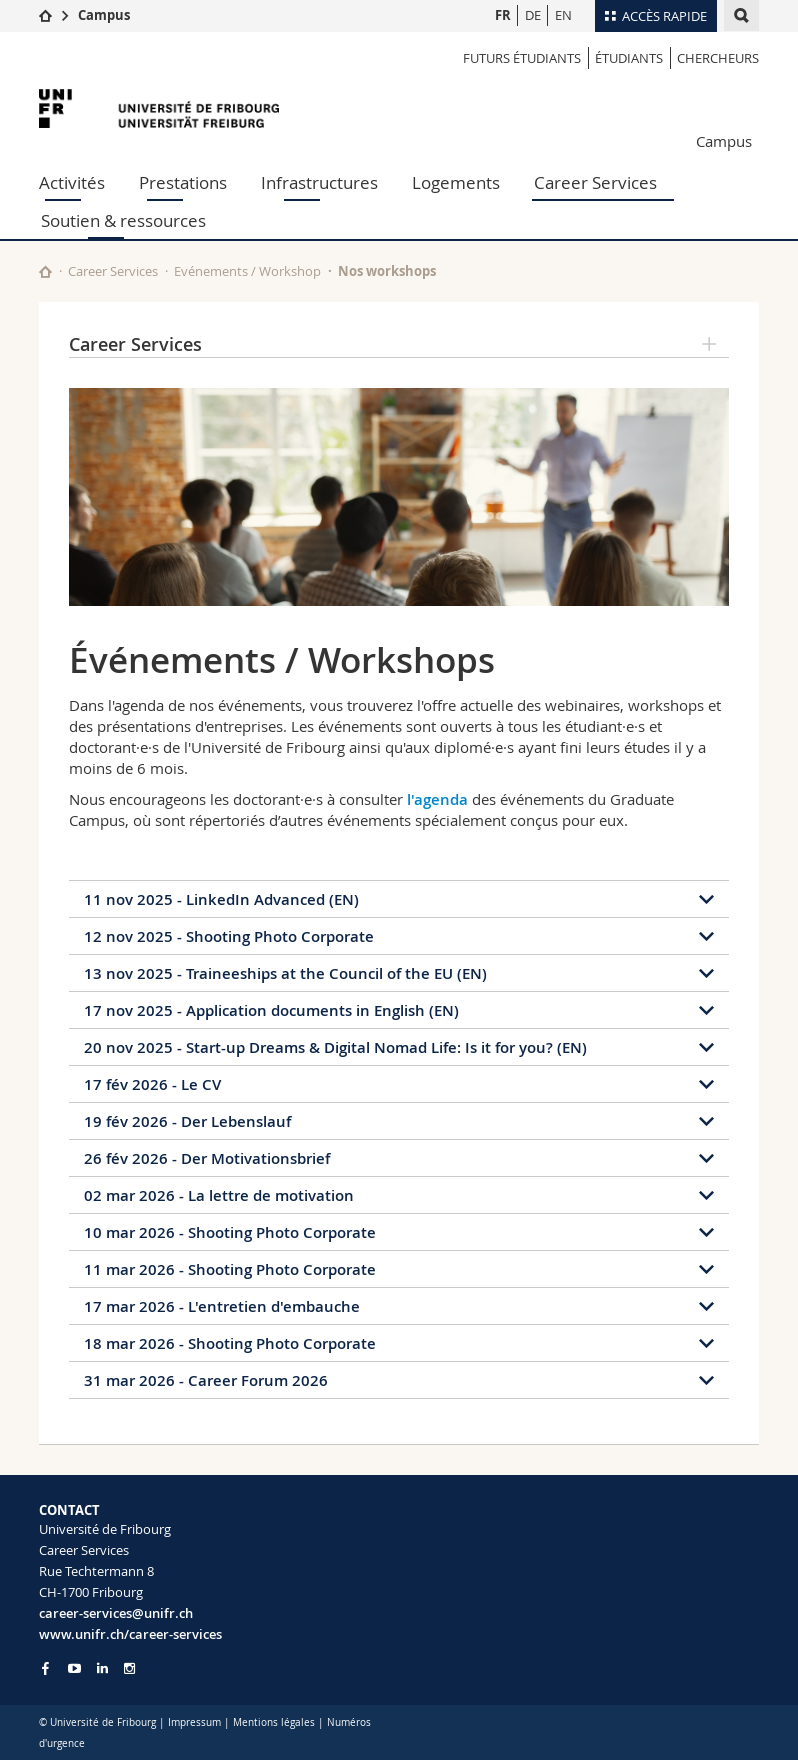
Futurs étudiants (522, 58)
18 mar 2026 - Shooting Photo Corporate (230, 1343)
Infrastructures (319, 182)
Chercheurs (718, 58)
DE (533, 15)
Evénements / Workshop (247, 271)
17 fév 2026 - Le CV (152, 1084)
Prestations (183, 182)
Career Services (595, 182)
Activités (72, 182)
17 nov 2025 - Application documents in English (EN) (271, 1010)
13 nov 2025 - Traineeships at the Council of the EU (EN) (285, 973)
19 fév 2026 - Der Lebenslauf (187, 1121)
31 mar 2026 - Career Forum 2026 (206, 1380)
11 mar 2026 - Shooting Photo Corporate (230, 1269)
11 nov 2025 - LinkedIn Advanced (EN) (221, 899)
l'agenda (437, 799)
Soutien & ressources (123, 220)
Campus (104, 15)
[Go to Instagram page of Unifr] (129, 1668)
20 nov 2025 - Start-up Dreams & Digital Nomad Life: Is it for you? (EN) (335, 1047)
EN (563, 15)
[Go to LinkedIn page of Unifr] (102, 1668)
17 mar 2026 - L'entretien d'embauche (222, 1306)
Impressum (194, 1722)
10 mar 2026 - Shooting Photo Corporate (230, 1232)
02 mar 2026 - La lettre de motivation (219, 1195)
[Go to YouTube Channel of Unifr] (74, 1668)
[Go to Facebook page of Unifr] (45, 1668)
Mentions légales (274, 1722)
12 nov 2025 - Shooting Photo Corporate (229, 936)
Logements (456, 182)
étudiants (629, 58)
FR (503, 15)
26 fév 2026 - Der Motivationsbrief (207, 1158)
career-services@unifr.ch (116, 1613)
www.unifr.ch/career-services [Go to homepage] (130, 1634)
